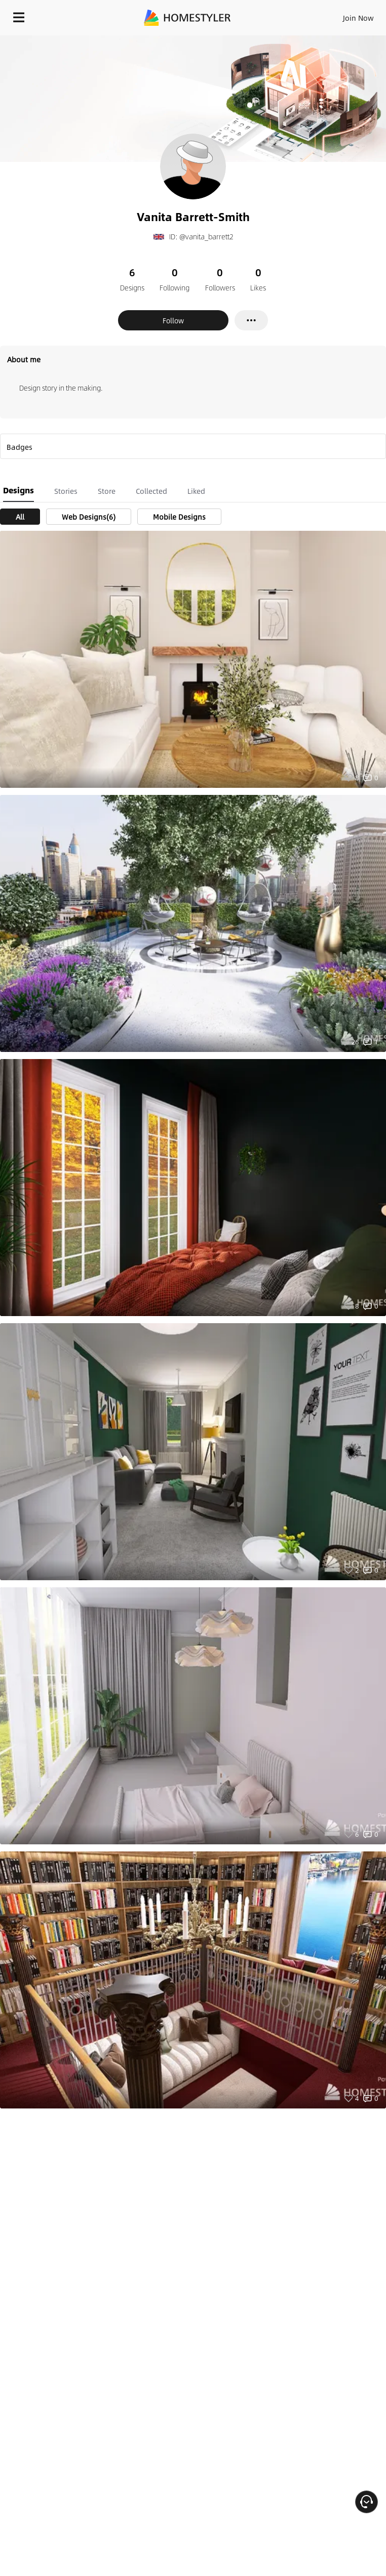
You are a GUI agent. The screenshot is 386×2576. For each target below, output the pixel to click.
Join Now (358, 17)
